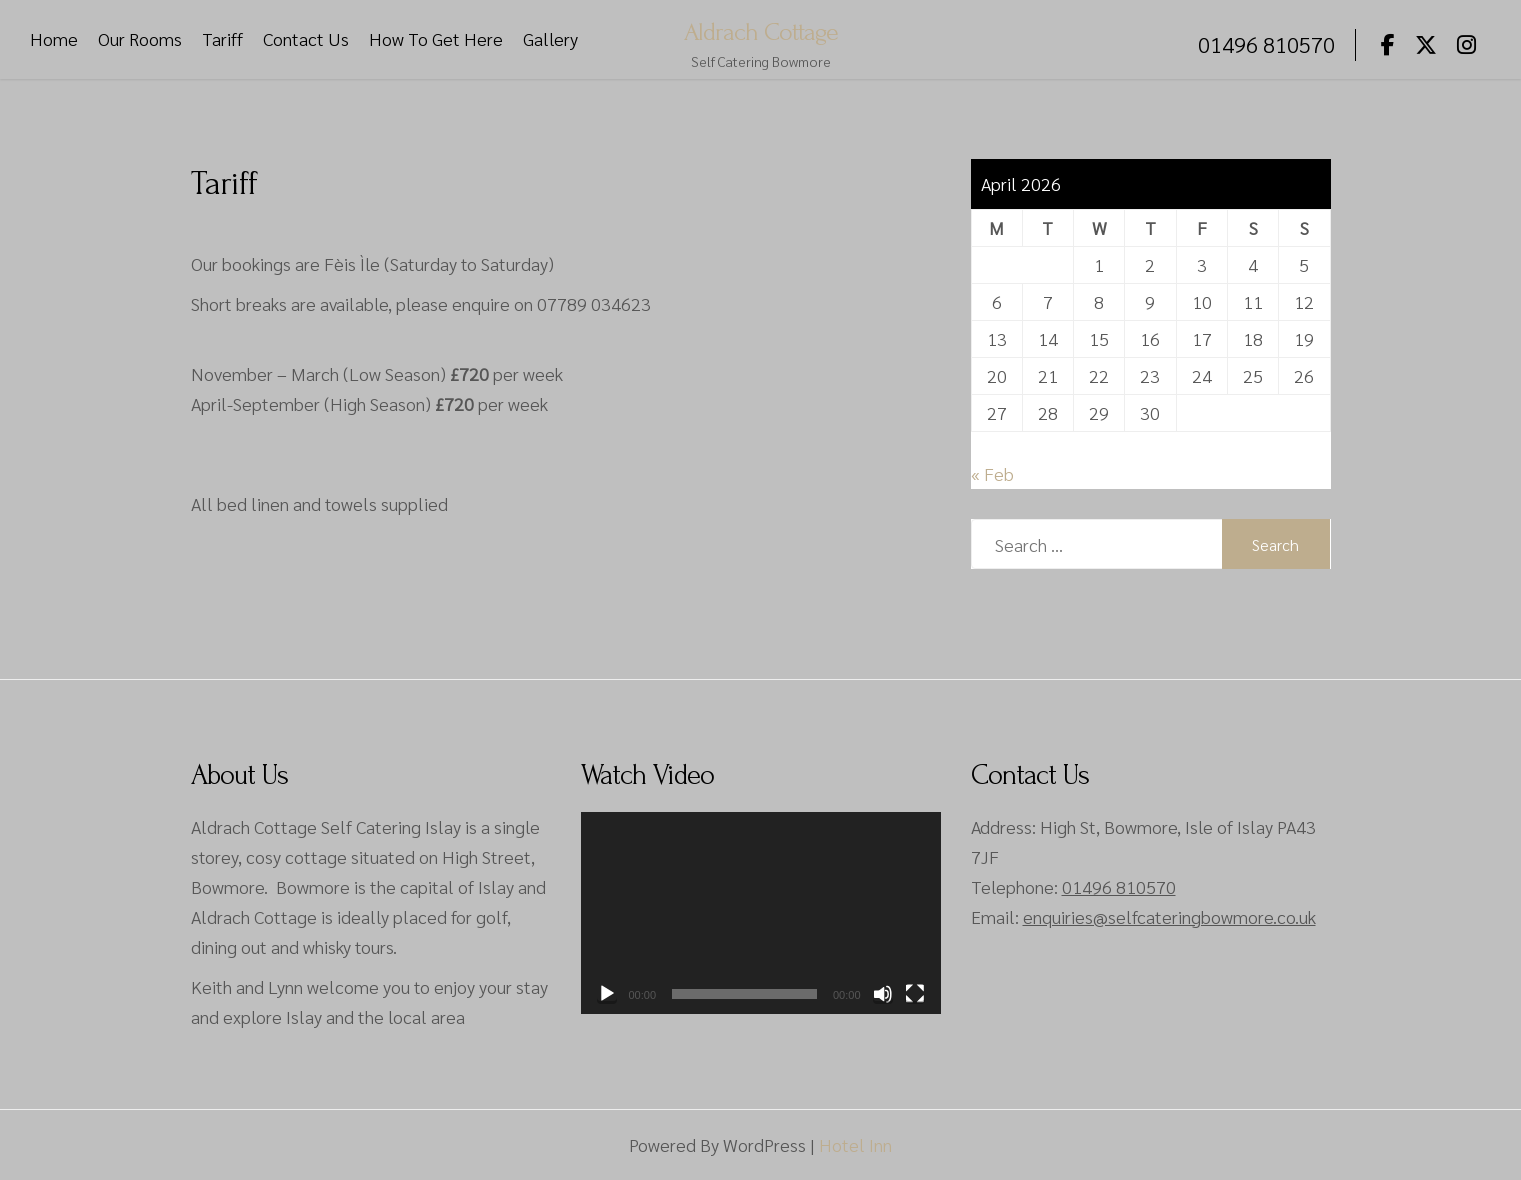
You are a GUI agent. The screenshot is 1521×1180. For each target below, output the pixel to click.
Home (54, 39)
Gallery (550, 39)
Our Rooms (140, 39)
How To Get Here (436, 39)
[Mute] (883, 994)
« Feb (992, 473)
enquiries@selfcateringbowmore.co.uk (1169, 916)
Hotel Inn (855, 1144)
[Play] (607, 994)
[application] (761, 913)
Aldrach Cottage (761, 31)
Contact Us (306, 39)
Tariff (222, 39)
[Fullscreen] (915, 994)
